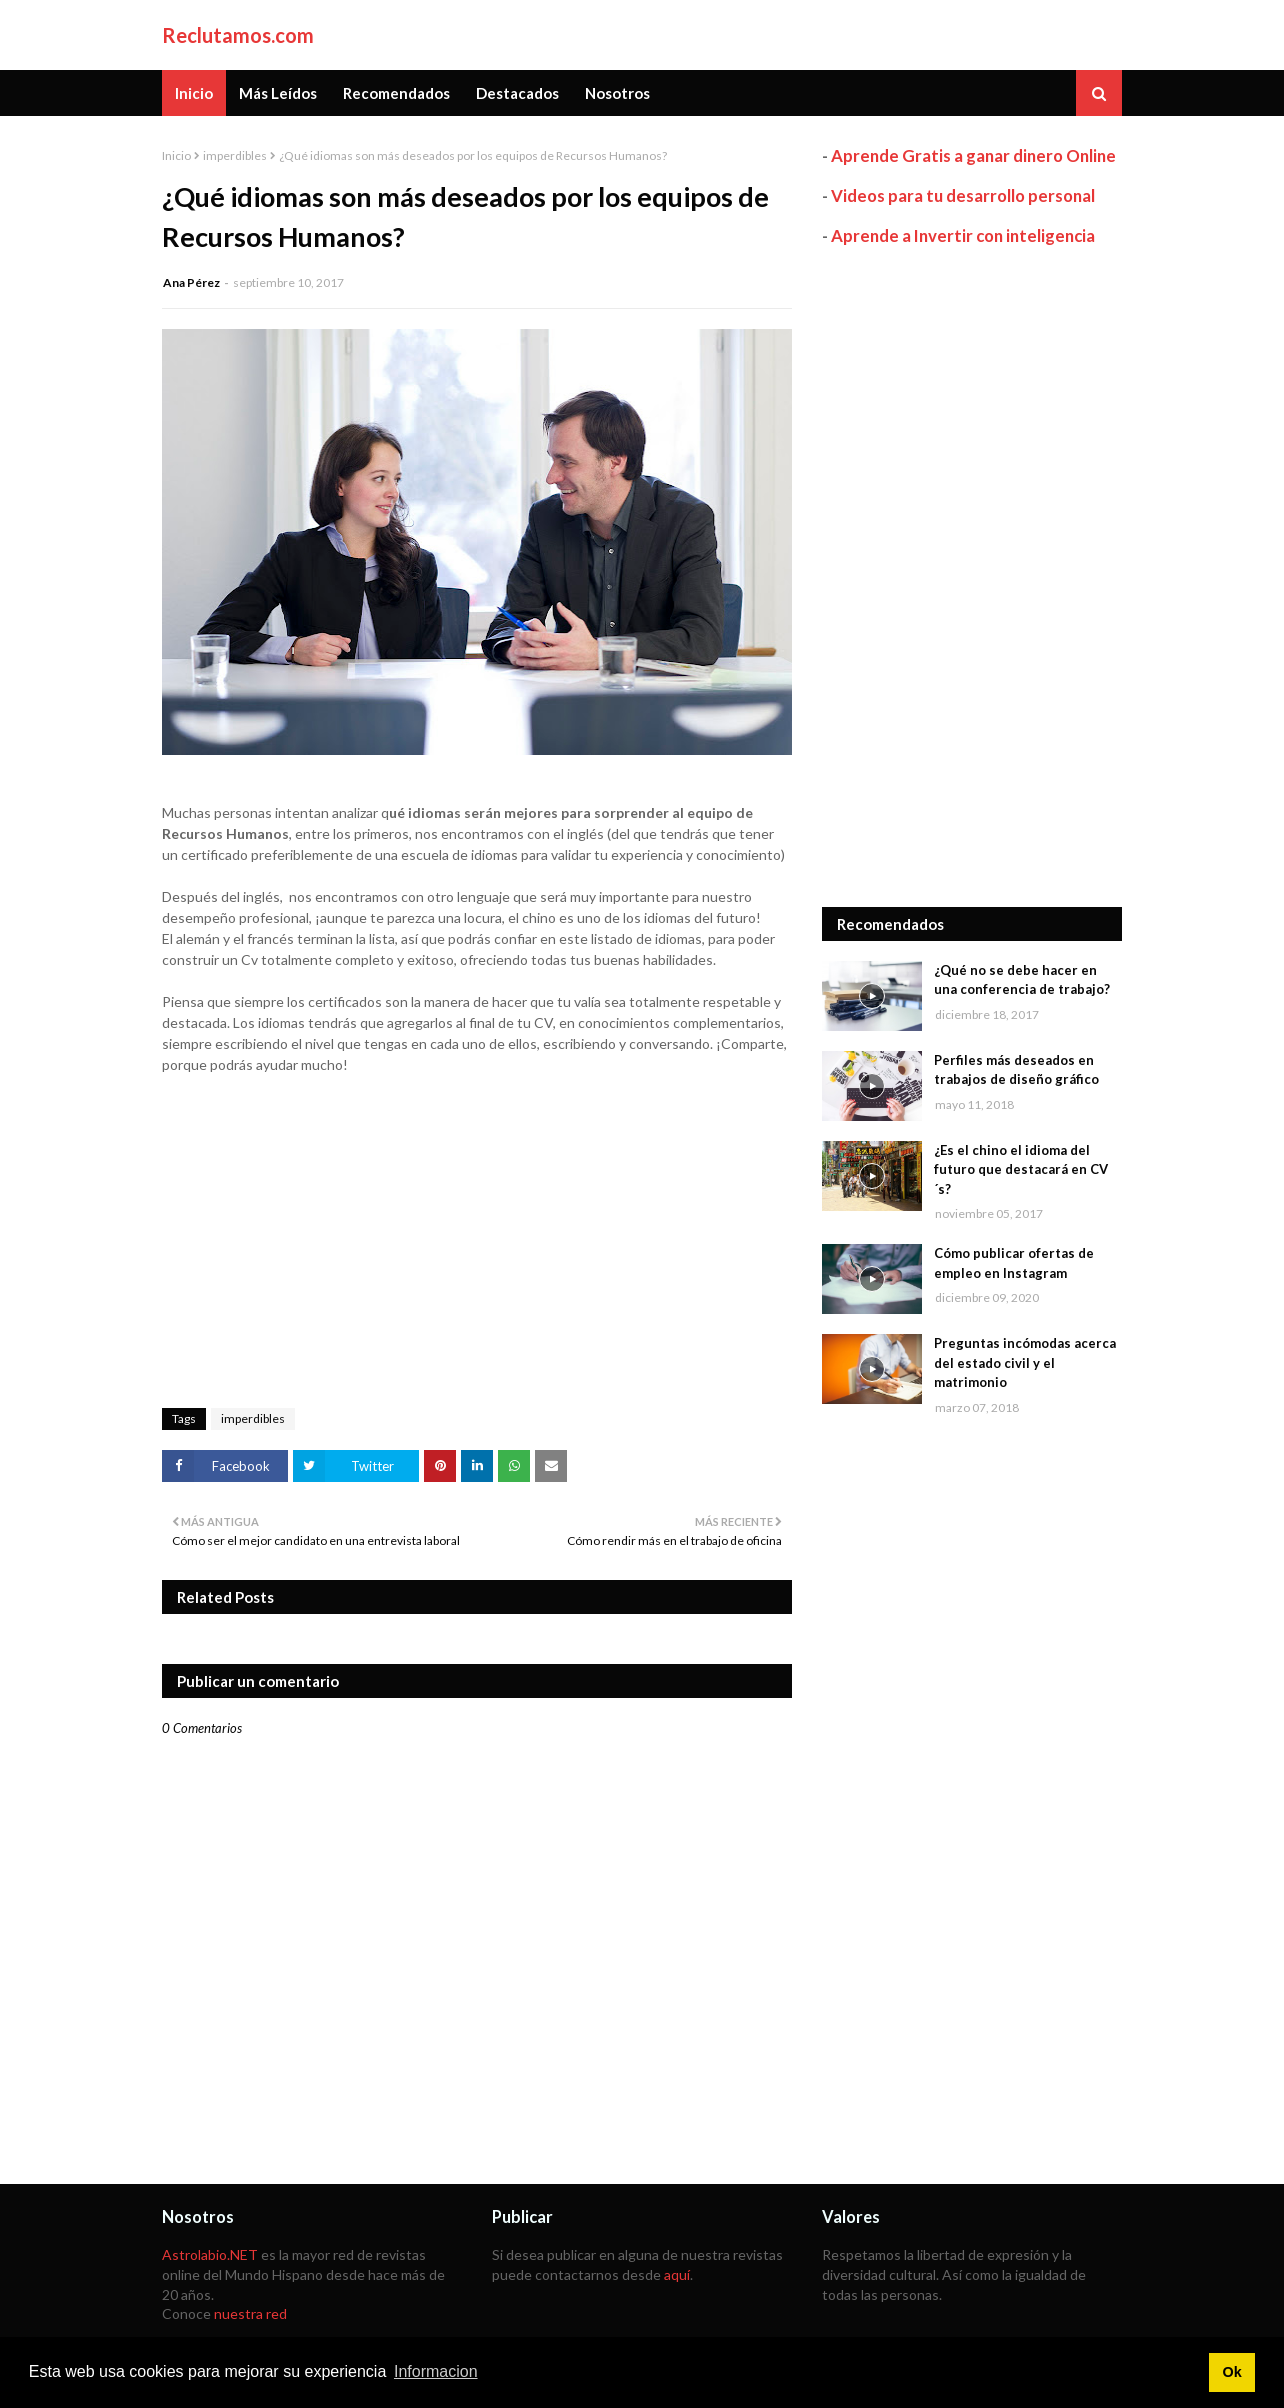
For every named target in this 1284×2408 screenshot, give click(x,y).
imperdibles (235, 155)
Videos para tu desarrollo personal (963, 195)
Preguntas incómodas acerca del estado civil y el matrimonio (1025, 1362)
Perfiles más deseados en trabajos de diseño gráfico (1016, 1070)
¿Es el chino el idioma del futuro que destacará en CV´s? (1021, 1169)
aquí (677, 2274)
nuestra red (250, 2313)
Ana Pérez (191, 282)
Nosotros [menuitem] (617, 93)
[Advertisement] (972, 577)
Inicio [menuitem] (194, 93)
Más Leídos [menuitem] (278, 93)
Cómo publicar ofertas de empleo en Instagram (1014, 1263)
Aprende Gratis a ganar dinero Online (973, 155)
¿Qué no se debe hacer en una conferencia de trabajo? (1022, 980)
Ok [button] (1231, 2372)
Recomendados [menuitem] (396, 93)
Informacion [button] (436, 2371)
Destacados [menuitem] (517, 93)
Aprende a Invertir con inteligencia (963, 235)
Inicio (176, 155)
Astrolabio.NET (210, 2254)
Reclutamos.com (238, 35)
